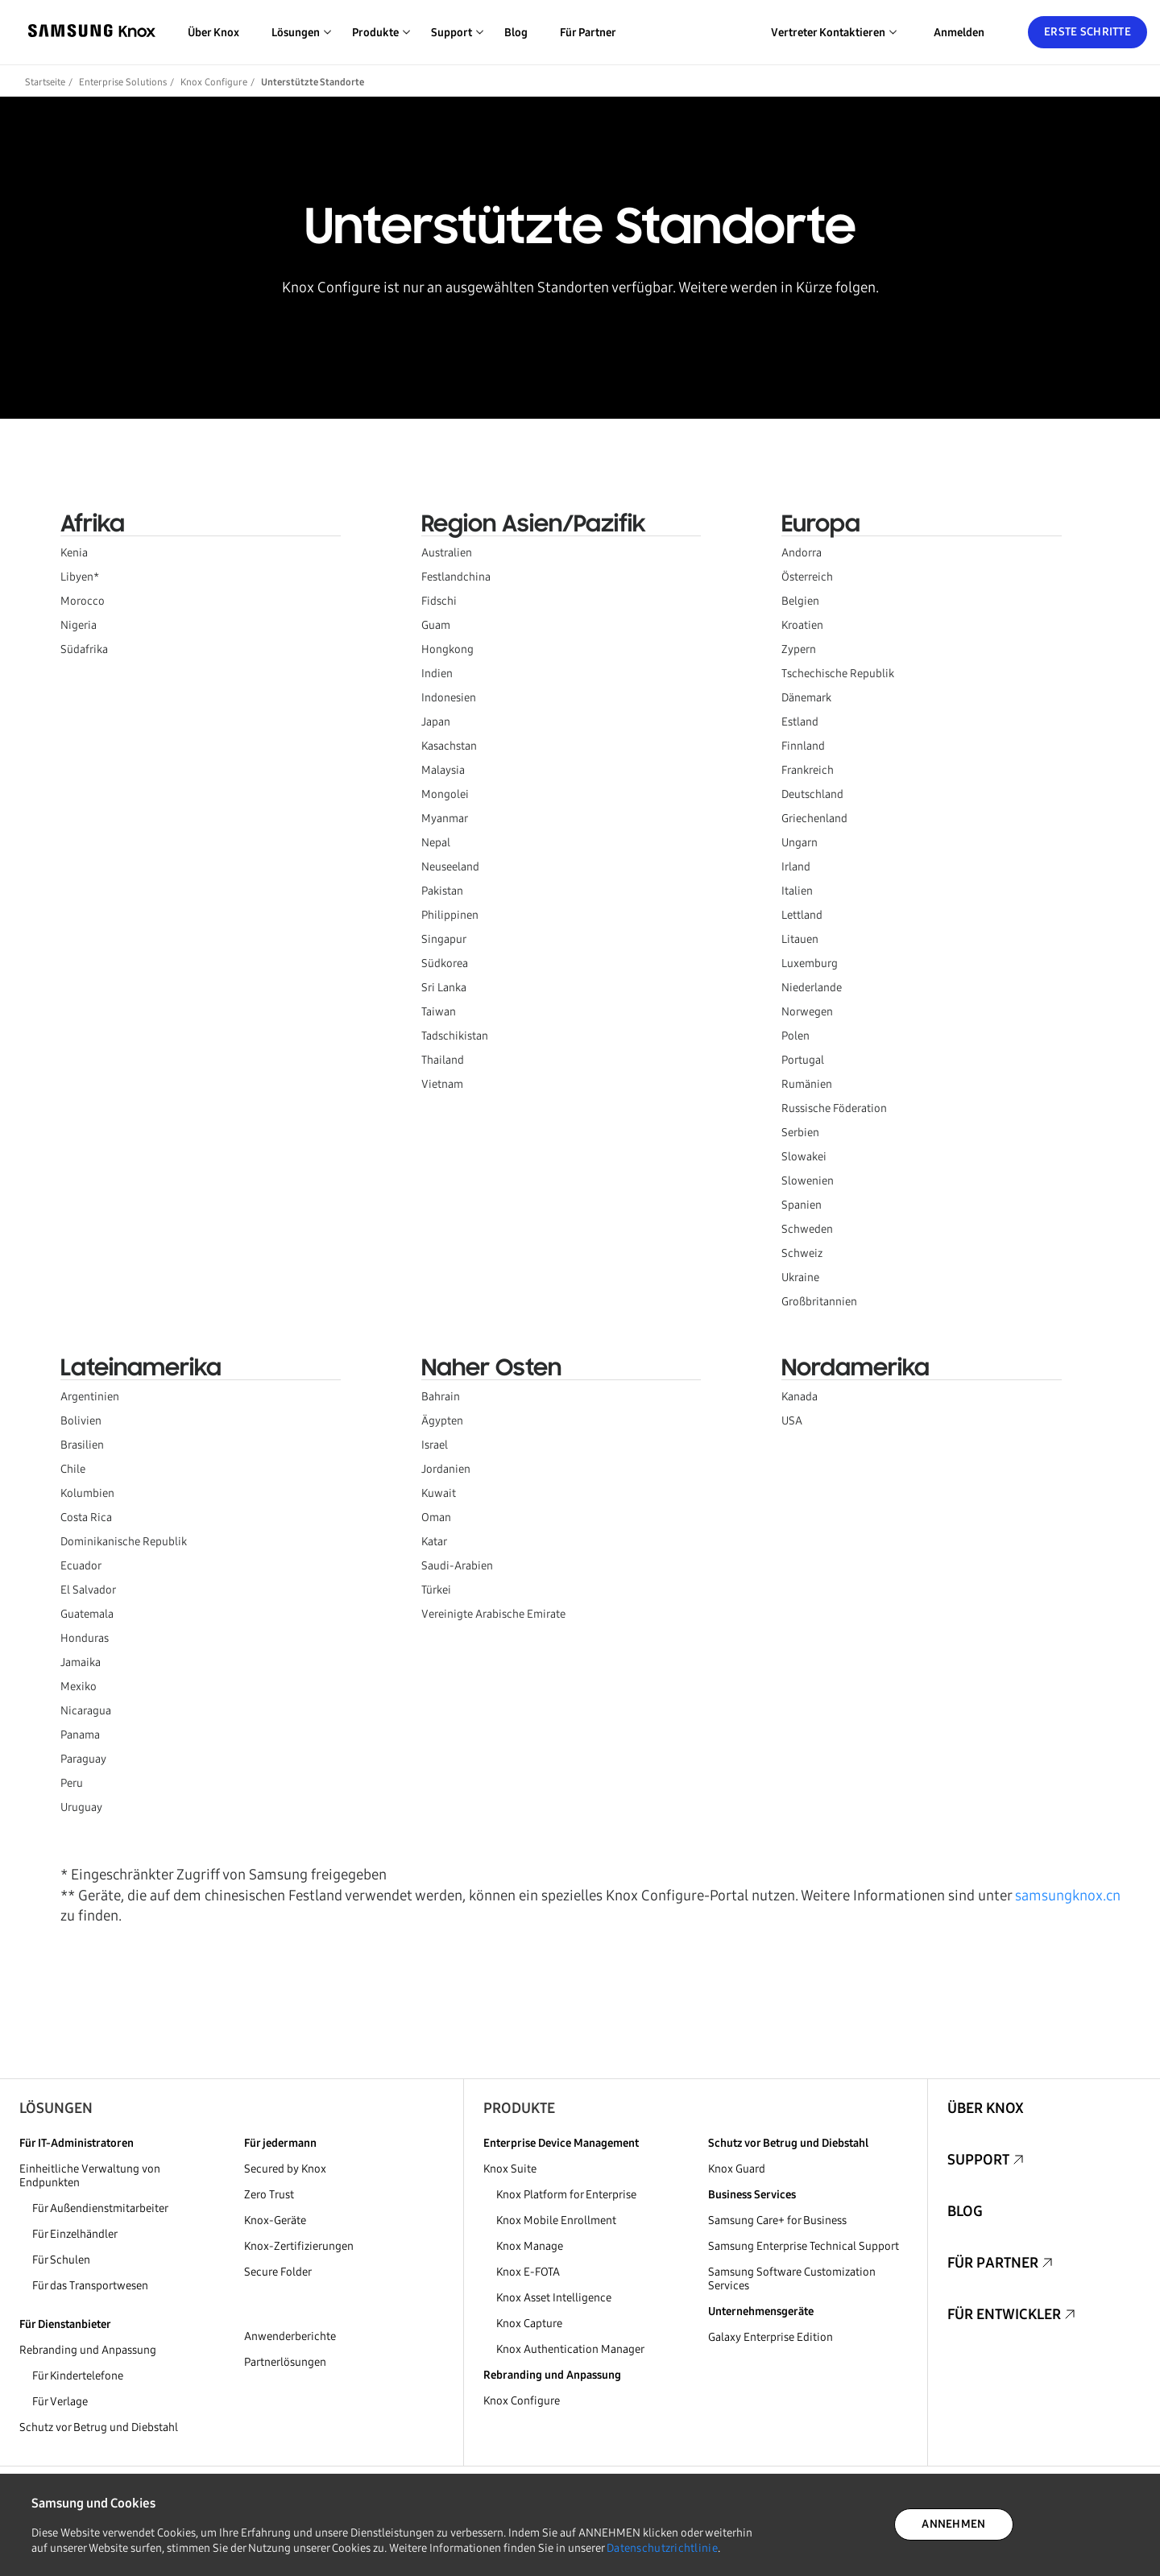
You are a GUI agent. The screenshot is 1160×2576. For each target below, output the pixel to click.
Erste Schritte (1087, 32)
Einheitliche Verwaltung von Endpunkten (89, 2175)
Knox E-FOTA (528, 2272)
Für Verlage (60, 2402)
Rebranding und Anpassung (87, 2350)
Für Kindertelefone (77, 2376)
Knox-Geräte (275, 2220)
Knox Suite (509, 2169)
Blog (516, 32)
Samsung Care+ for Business (777, 2220)
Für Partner (588, 32)
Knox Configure (213, 82)
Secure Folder (278, 2272)
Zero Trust (269, 2195)
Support (978, 2160)
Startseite (45, 82)
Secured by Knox (285, 2169)
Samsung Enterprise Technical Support (803, 2246)
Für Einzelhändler (75, 2234)
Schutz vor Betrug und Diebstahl (98, 2427)
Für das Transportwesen (90, 2286)
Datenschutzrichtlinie (662, 2548)
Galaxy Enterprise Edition (770, 2337)
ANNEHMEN (953, 2524)
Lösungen (56, 2108)
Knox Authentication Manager (570, 2349)
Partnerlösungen (285, 2362)
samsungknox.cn (1068, 1895)
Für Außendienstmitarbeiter (100, 2208)
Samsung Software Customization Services (792, 2279)
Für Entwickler (1004, 2314)
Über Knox (213, 32)
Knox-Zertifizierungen (299, 2246)
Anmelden (959, 32)
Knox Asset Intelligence (553, 2298)
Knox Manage (529, 2246)
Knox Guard (736, 2169)
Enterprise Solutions (123, 82)
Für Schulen (61, 2260)
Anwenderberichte (290, 2336)
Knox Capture (529, 2323)
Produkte (519, 2108)
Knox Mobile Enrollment (556, 2220)
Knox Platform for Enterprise (566, 2195)
